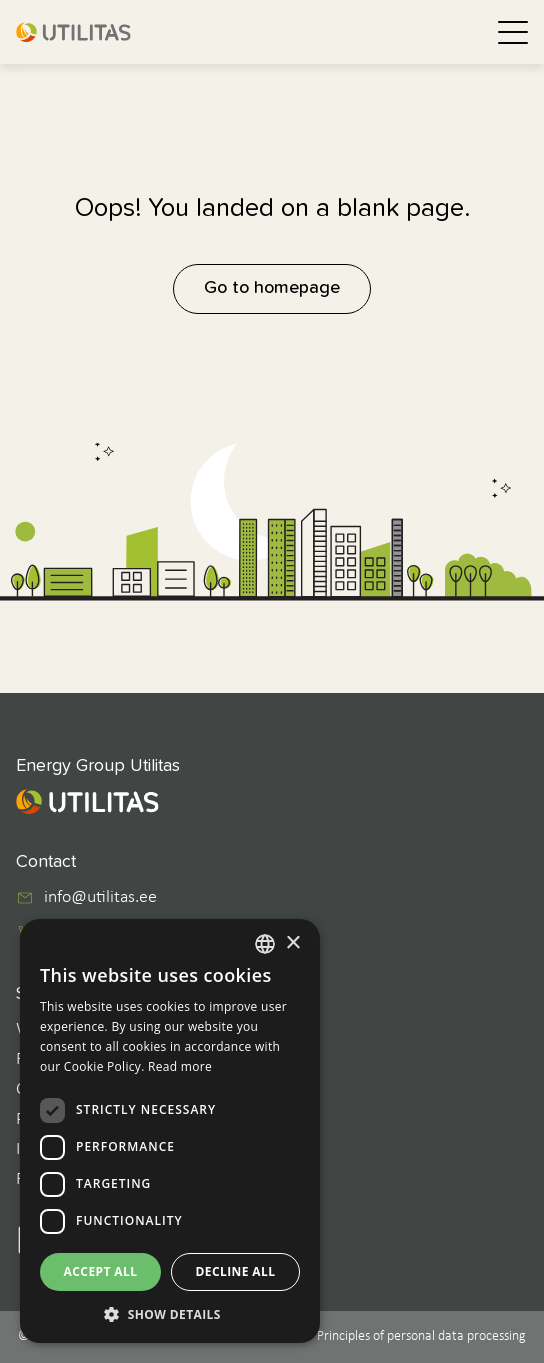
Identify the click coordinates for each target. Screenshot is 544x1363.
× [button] (292, 943)
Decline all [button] (236, 1271)
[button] (170, 1313)
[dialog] (170, 1131)
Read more (180, 1066)
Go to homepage (272, 288)
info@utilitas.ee (100, 898)
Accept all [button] (101, 1271)
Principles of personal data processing (421, 1336)
